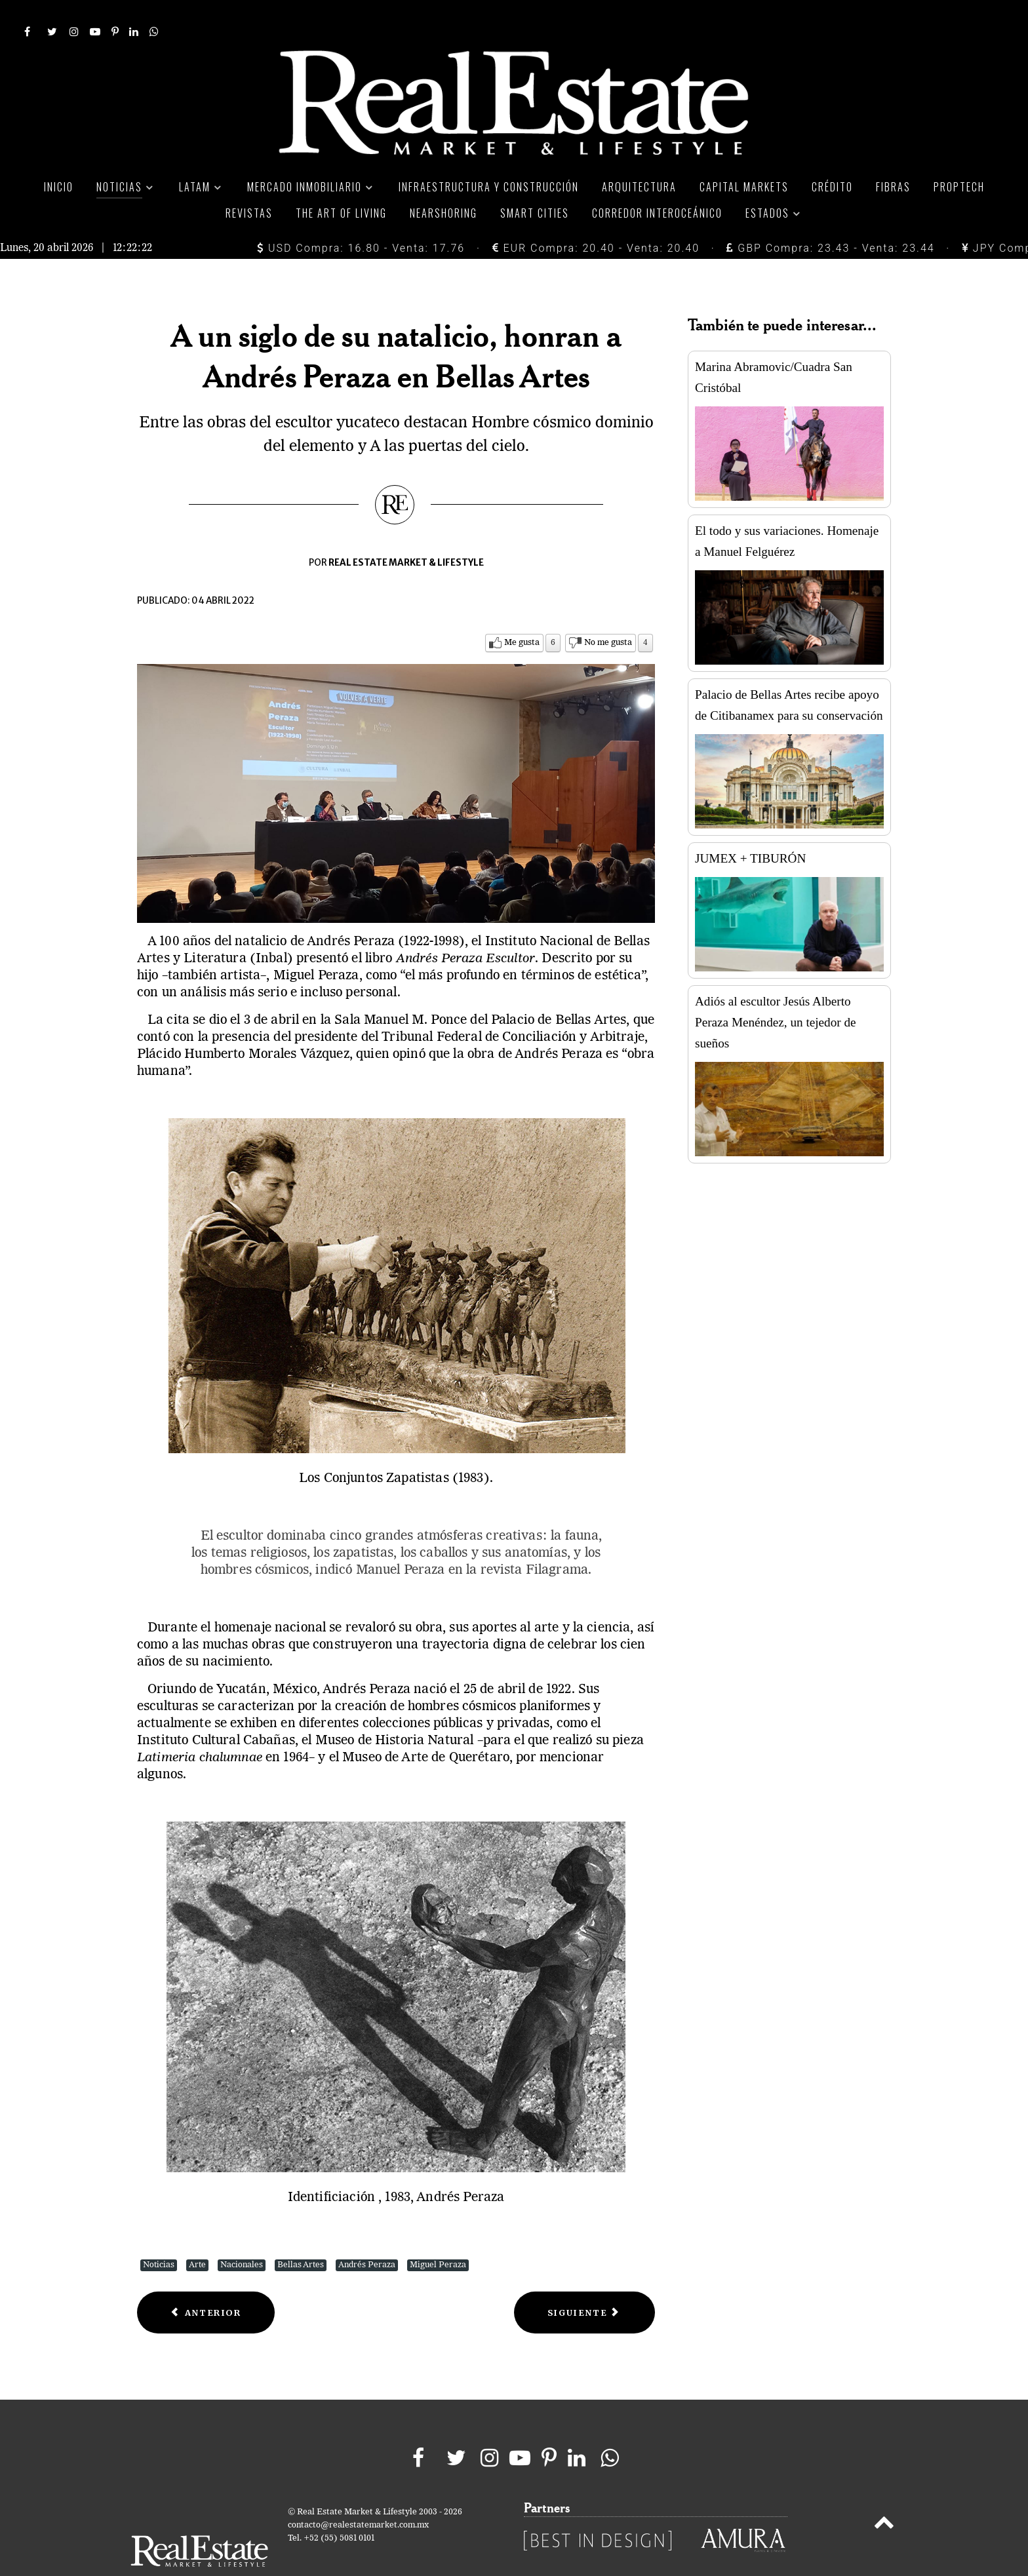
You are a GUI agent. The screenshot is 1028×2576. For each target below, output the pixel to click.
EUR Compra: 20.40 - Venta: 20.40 (596, 218)
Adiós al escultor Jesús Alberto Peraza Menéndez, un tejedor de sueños (775, 993)
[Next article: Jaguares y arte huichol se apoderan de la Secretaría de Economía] (584, 2283)
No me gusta (608, 613)
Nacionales (241, 2235)
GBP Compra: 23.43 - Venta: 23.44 (830, 218)
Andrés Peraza (366, 2235)
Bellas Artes (300, 2235)
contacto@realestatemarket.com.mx (358, 2496)
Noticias (158, 2235)
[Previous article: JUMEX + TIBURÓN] (206, 2283)
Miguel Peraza (438, 2235)
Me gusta (522, 613)
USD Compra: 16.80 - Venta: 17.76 (361, 218)
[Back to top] (884, 2496)
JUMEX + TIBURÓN (750, 829)
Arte (197, 2235)
